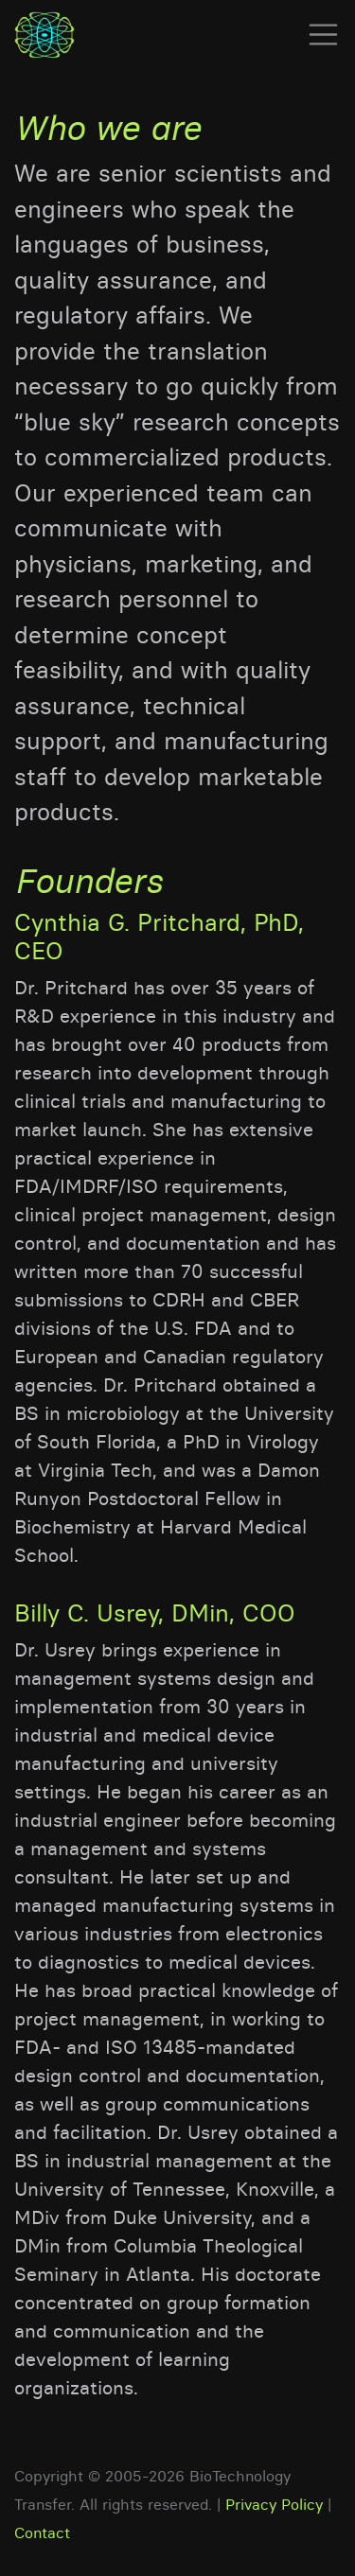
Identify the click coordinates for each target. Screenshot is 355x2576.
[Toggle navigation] (318, 35)
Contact (42, 2532)
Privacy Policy (274, 2504)
